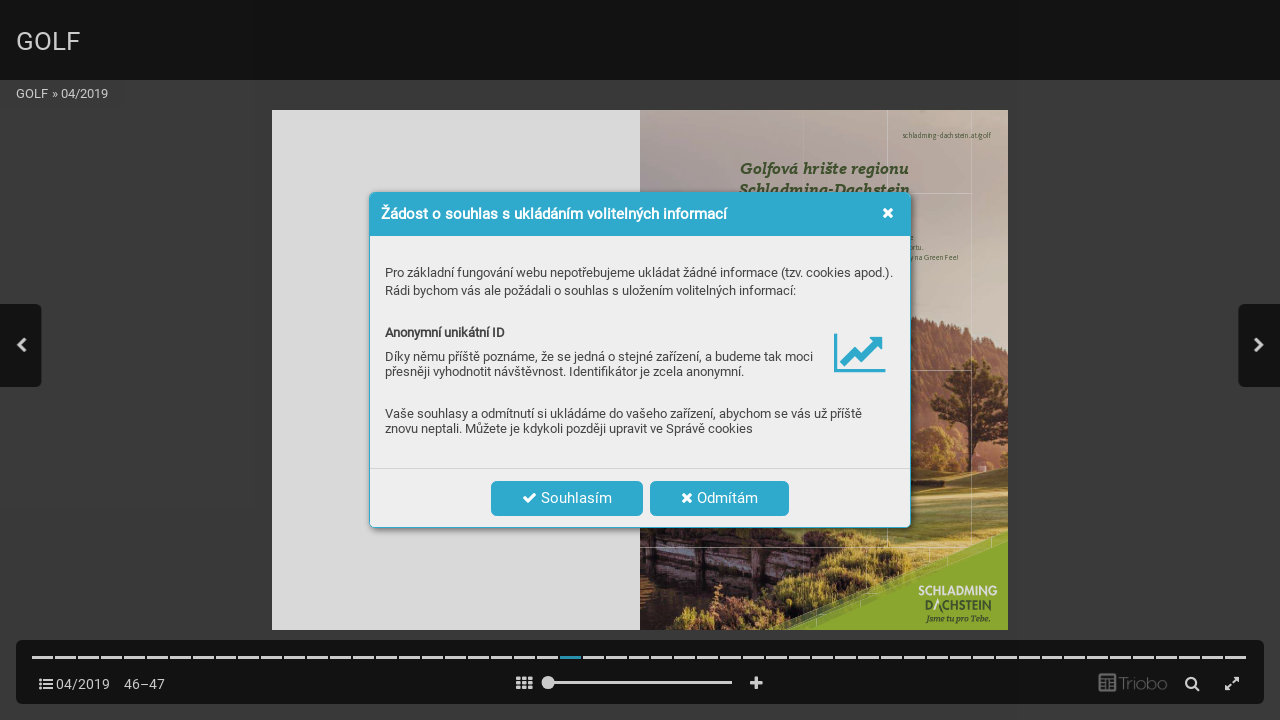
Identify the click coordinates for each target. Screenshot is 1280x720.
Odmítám (719, 498)
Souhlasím (567, 498)
